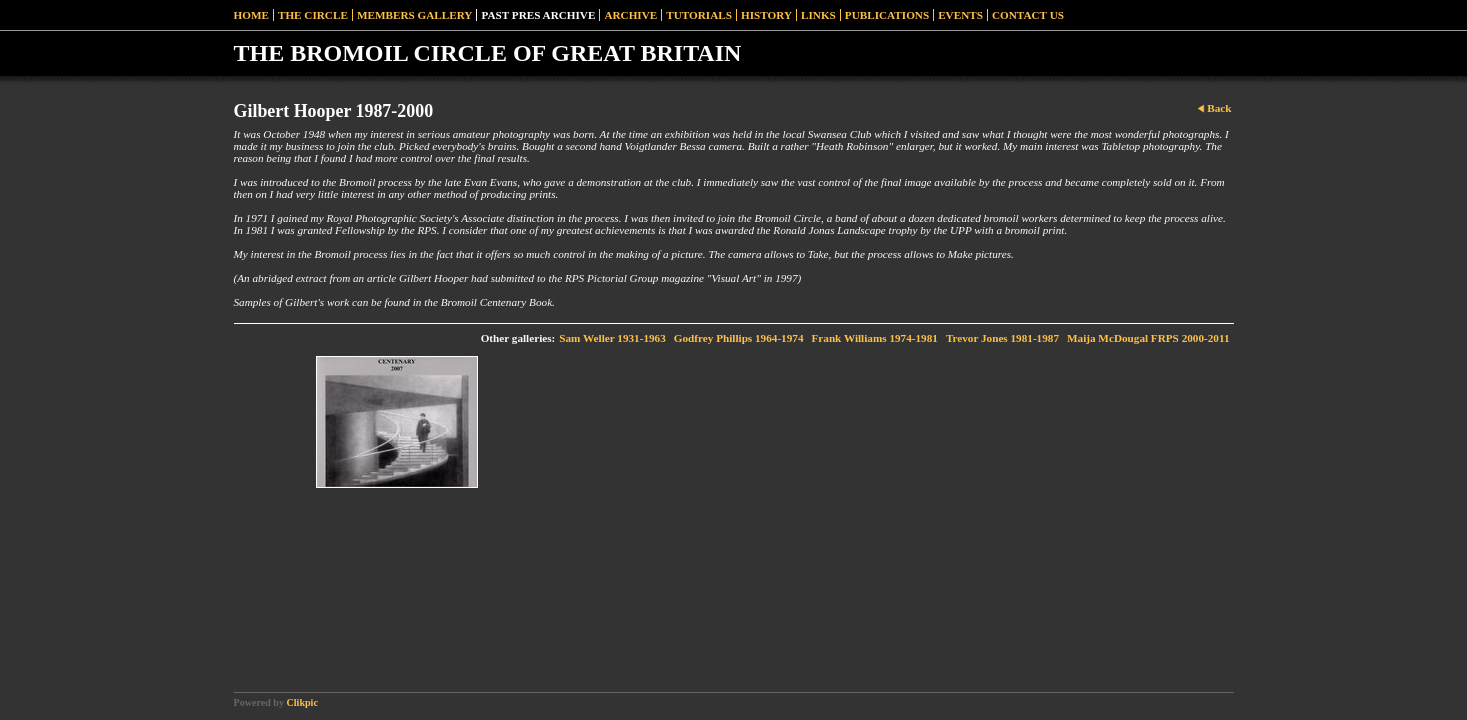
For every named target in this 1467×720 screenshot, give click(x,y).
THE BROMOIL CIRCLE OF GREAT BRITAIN (488, 53)
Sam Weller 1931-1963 (612, 338)
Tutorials (699, 15)
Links (818, 15)
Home (251, 15)
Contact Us (1028, 15)
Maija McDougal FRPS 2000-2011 (1148, 338)
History (766, 15)
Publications (887, 15)
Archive (630, 15)
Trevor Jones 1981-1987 (1002, 338)
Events (960, 15)
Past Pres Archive (538, 15)
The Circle (313, 15)
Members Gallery (415, 15)
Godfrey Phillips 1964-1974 (739, 338)
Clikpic (302, 702)
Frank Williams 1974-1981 (874, 338)
